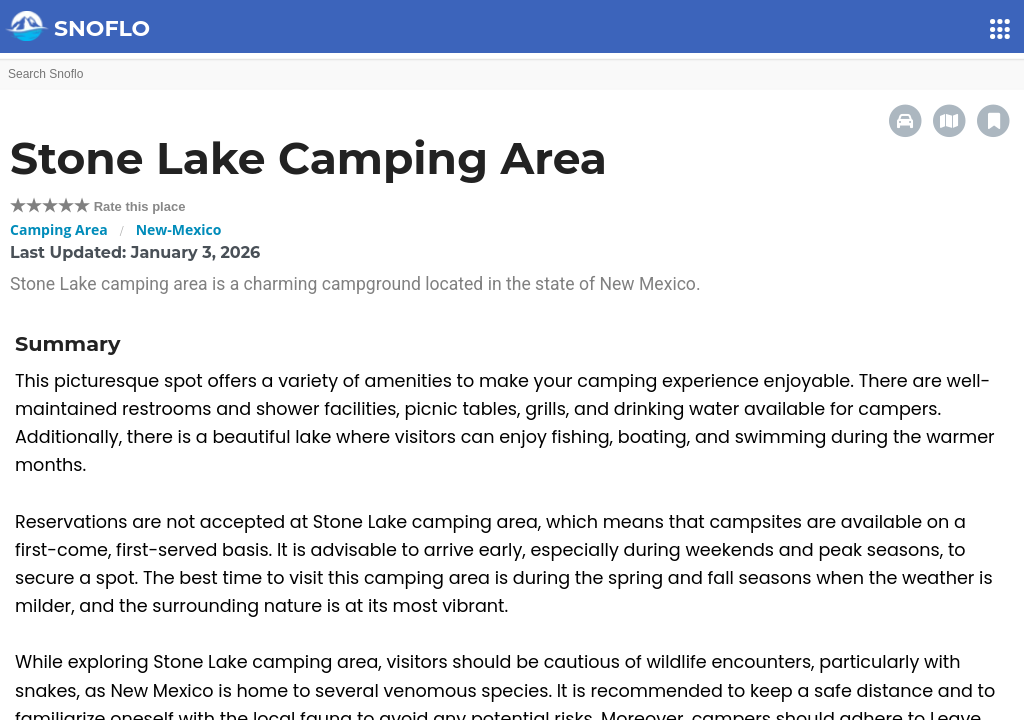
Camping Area (59, 229)
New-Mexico (179, 229)
